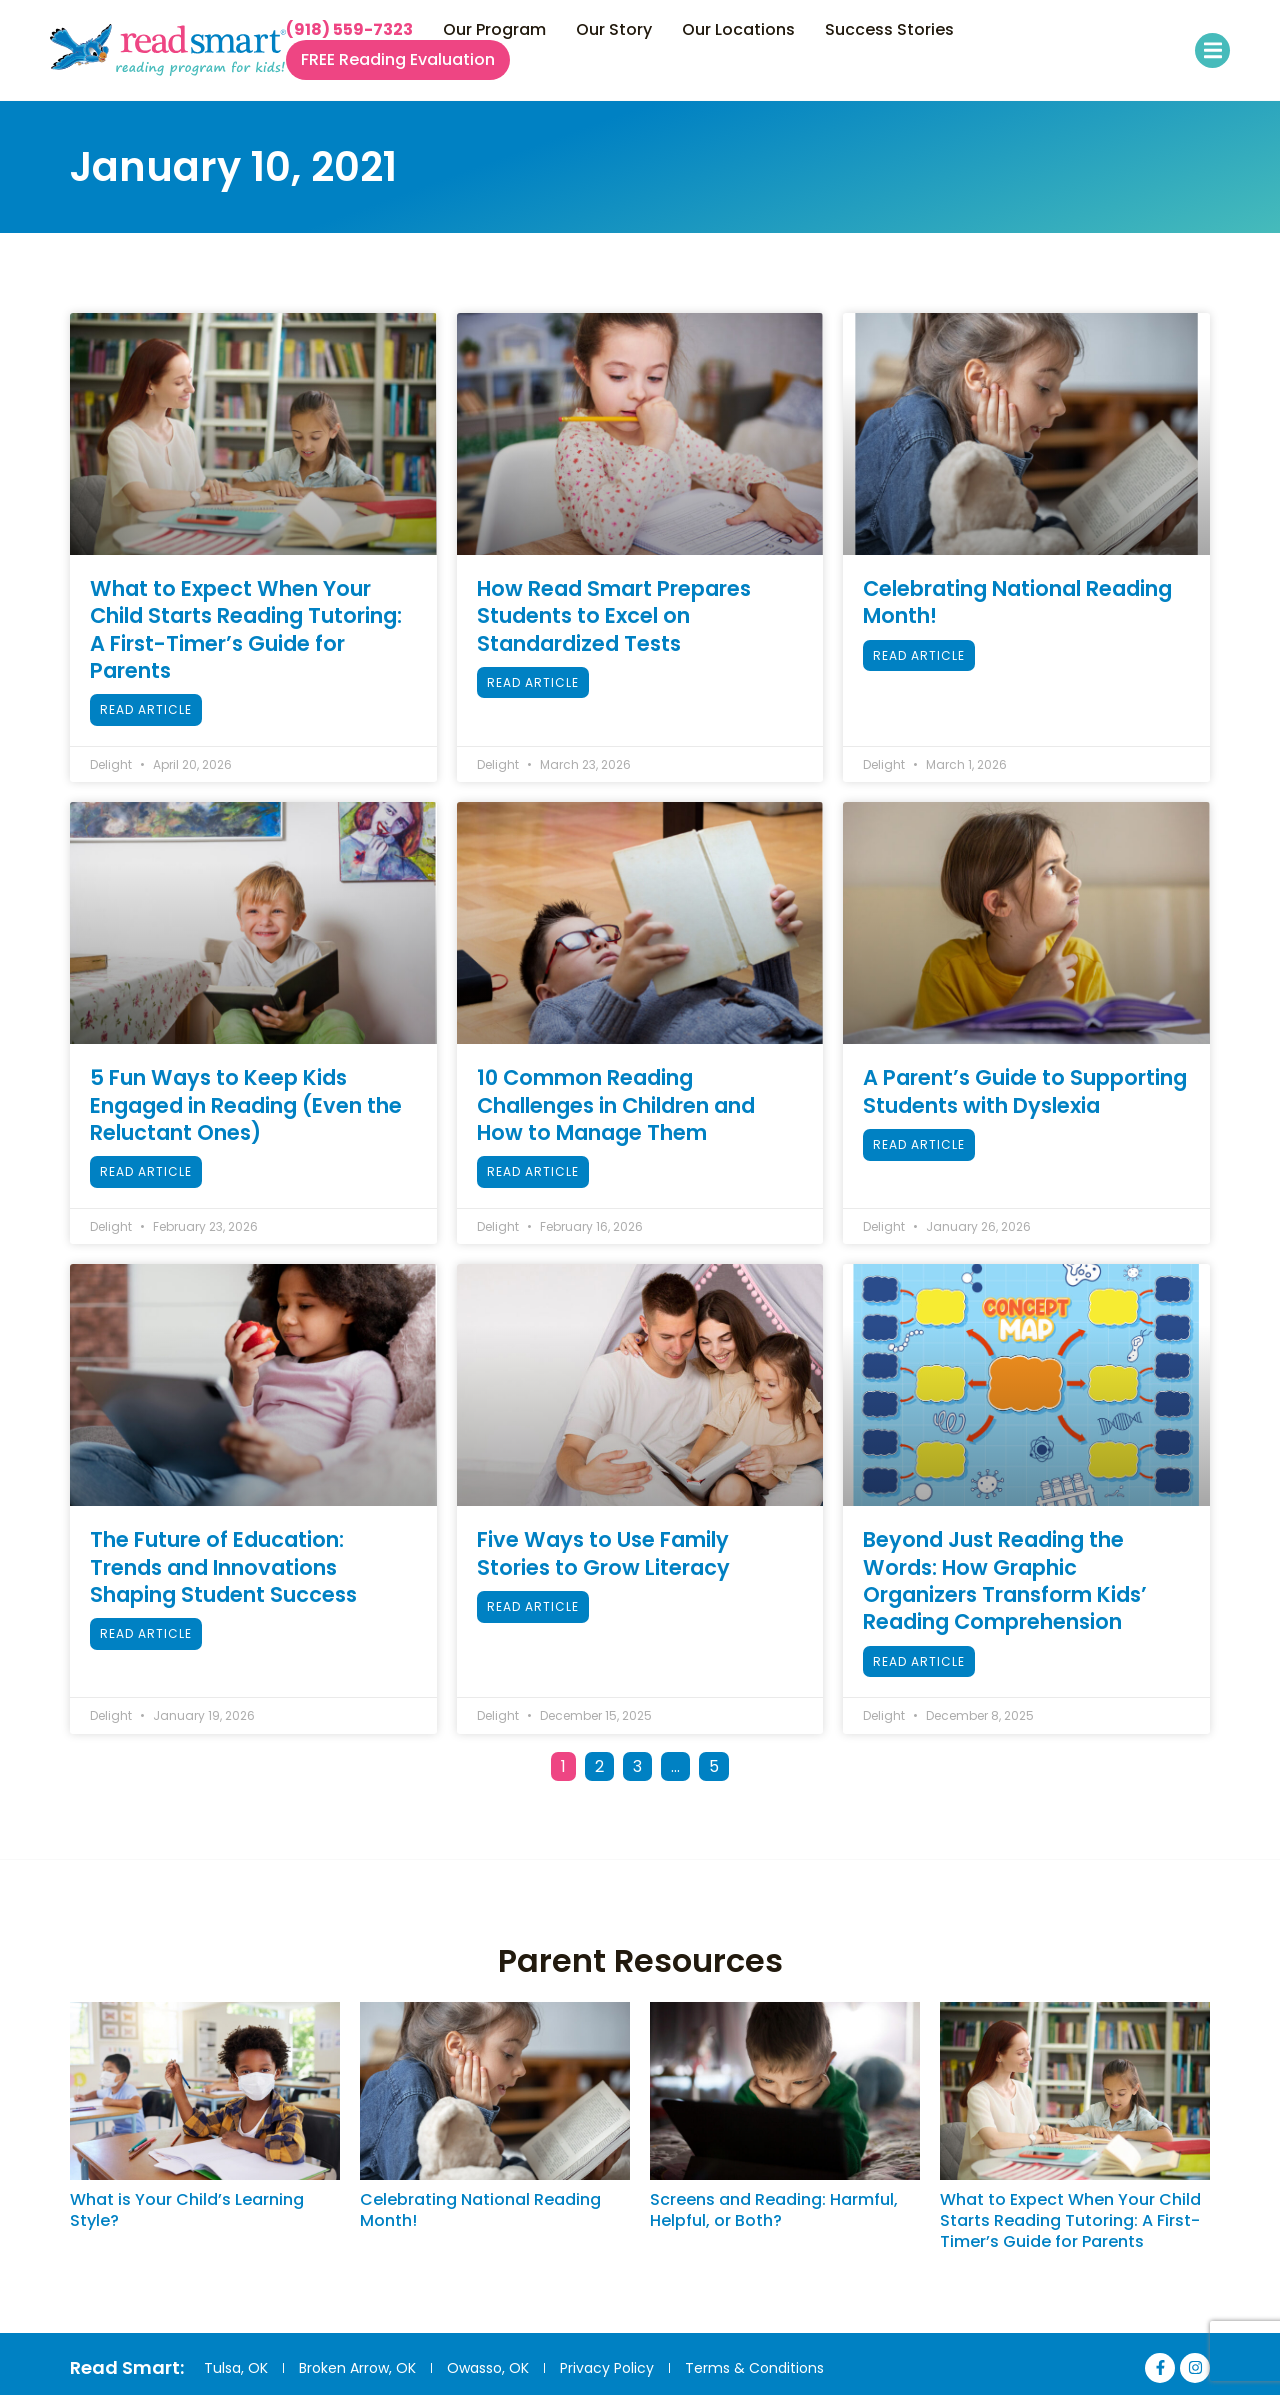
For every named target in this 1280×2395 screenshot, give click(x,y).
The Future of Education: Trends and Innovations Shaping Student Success (223, 1567)
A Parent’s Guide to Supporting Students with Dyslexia (1025, 1091)
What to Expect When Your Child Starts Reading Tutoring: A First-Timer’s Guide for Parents (246, 629)
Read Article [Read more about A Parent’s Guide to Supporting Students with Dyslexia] (919, 1144)
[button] (1212, 50)
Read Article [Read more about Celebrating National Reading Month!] (919, 655)
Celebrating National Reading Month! (1017, 602)
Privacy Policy (607, 2368)
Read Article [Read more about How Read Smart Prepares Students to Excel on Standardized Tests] (533, 682)
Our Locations (738, 30)
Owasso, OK (488, 2368)
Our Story (614, 30)
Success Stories (889, 30)
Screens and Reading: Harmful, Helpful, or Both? (774, 2210)
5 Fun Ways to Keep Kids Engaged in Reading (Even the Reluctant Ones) (246, 1105)
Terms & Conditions (754, 2368)
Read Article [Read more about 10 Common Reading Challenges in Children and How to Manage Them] (533, 1171)
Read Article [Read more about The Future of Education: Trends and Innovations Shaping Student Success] (146, 1633)
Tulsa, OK (236, 2368)
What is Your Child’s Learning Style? (187, 2210)
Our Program (494, 30)
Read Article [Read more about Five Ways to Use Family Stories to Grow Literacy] (533, 1606)
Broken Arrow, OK (357, 2368)
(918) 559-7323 (349, 30)
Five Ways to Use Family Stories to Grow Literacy (603, 1553)
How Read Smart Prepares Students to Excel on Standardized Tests (614, 616)
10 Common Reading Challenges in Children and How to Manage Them (616, 1105)
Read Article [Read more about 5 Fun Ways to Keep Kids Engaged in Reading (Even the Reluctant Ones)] (146, 1171)
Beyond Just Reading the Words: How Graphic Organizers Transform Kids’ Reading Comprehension (1005, 1580)
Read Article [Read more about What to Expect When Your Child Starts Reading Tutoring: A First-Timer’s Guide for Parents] (146, 709)
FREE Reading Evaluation (398, 60)
